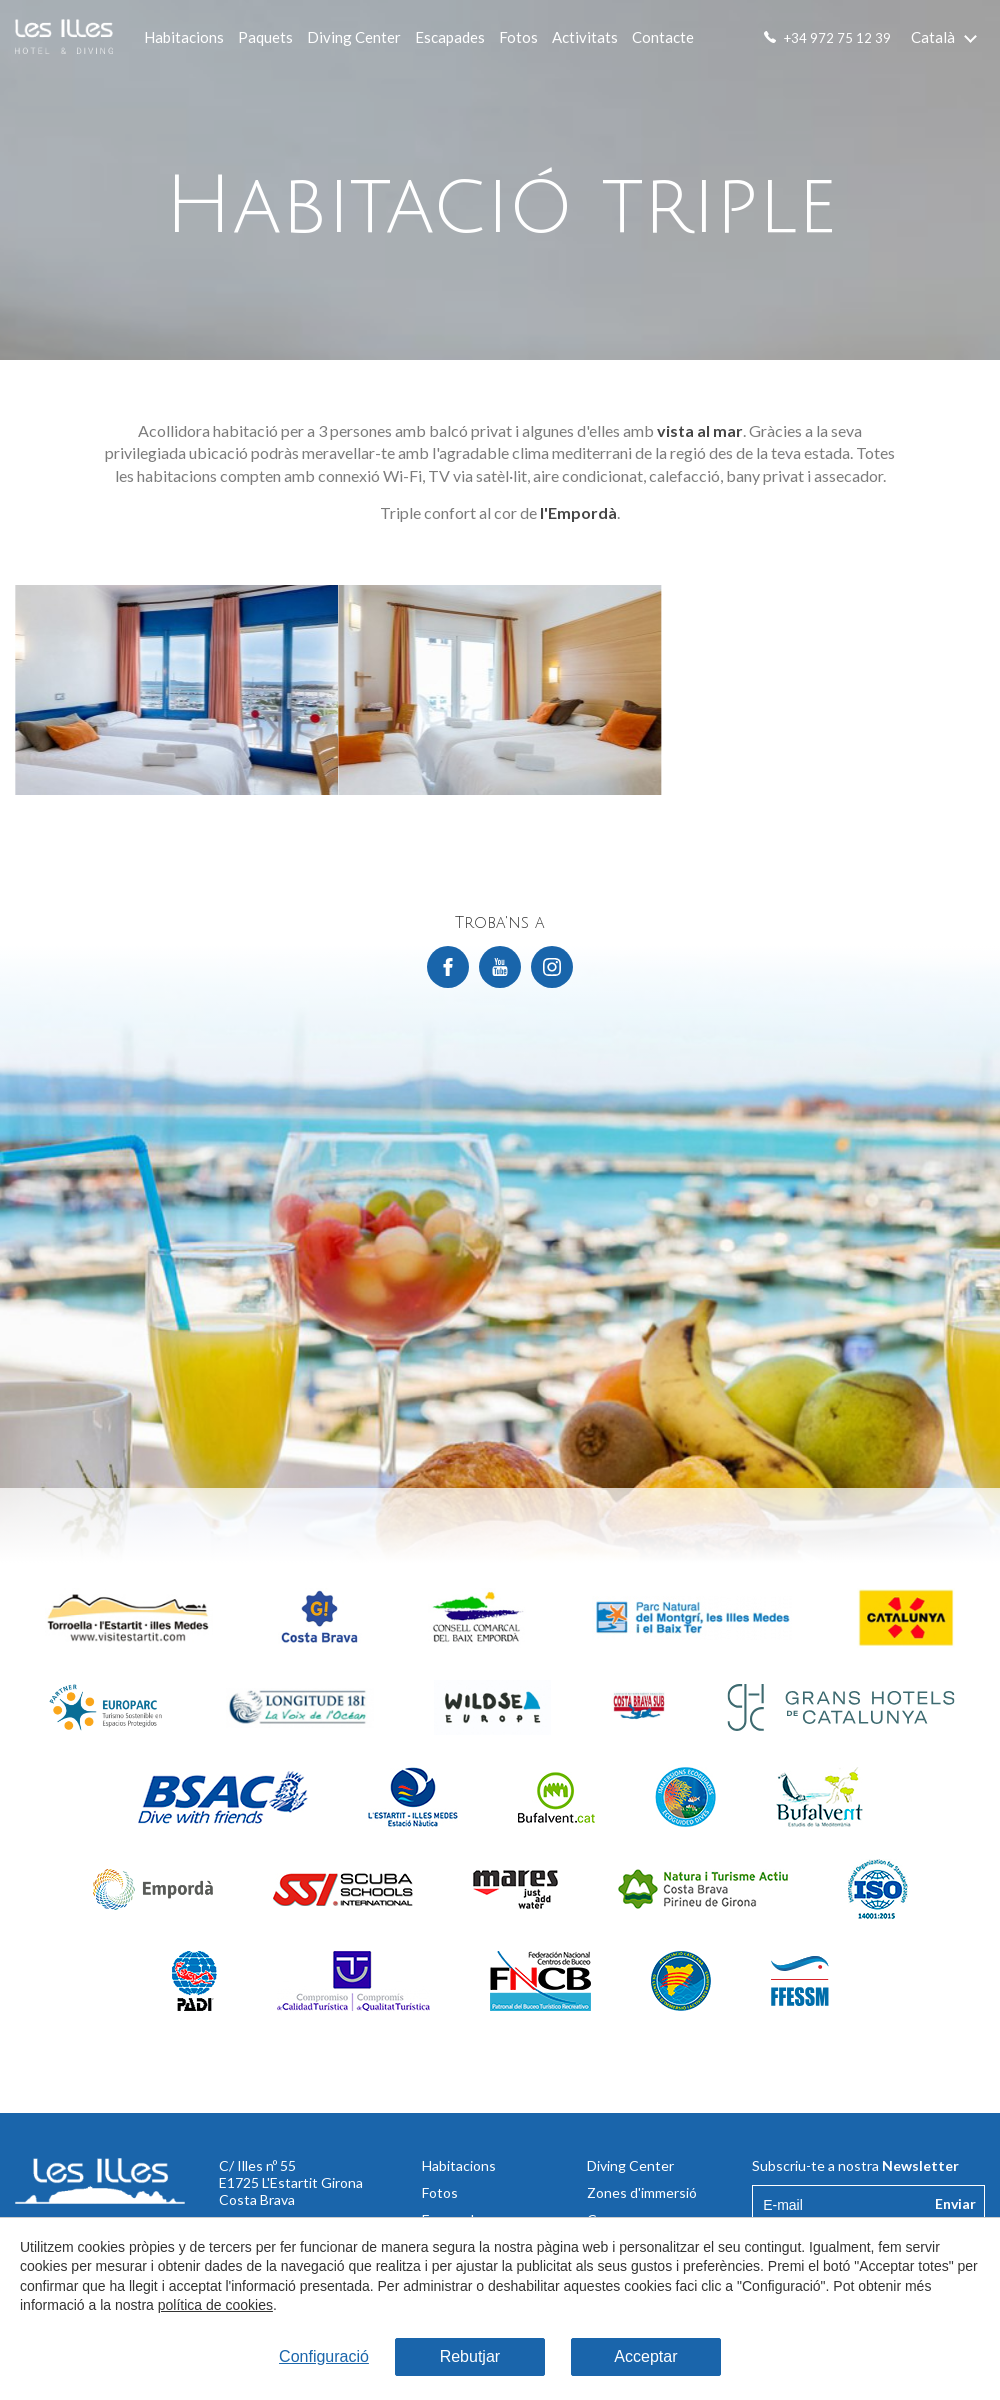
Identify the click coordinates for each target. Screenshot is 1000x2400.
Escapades (450, 37)
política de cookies (215, 2305)
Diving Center (354, 37)
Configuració (324, 2356)
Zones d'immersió (642, 2192)
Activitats (585, 37)
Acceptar (645, 2356)
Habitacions (184, 37)
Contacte (663, 37)
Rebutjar (470, 2356)
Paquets (265, 37)
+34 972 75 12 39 (837, 38)
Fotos (518, 37)
